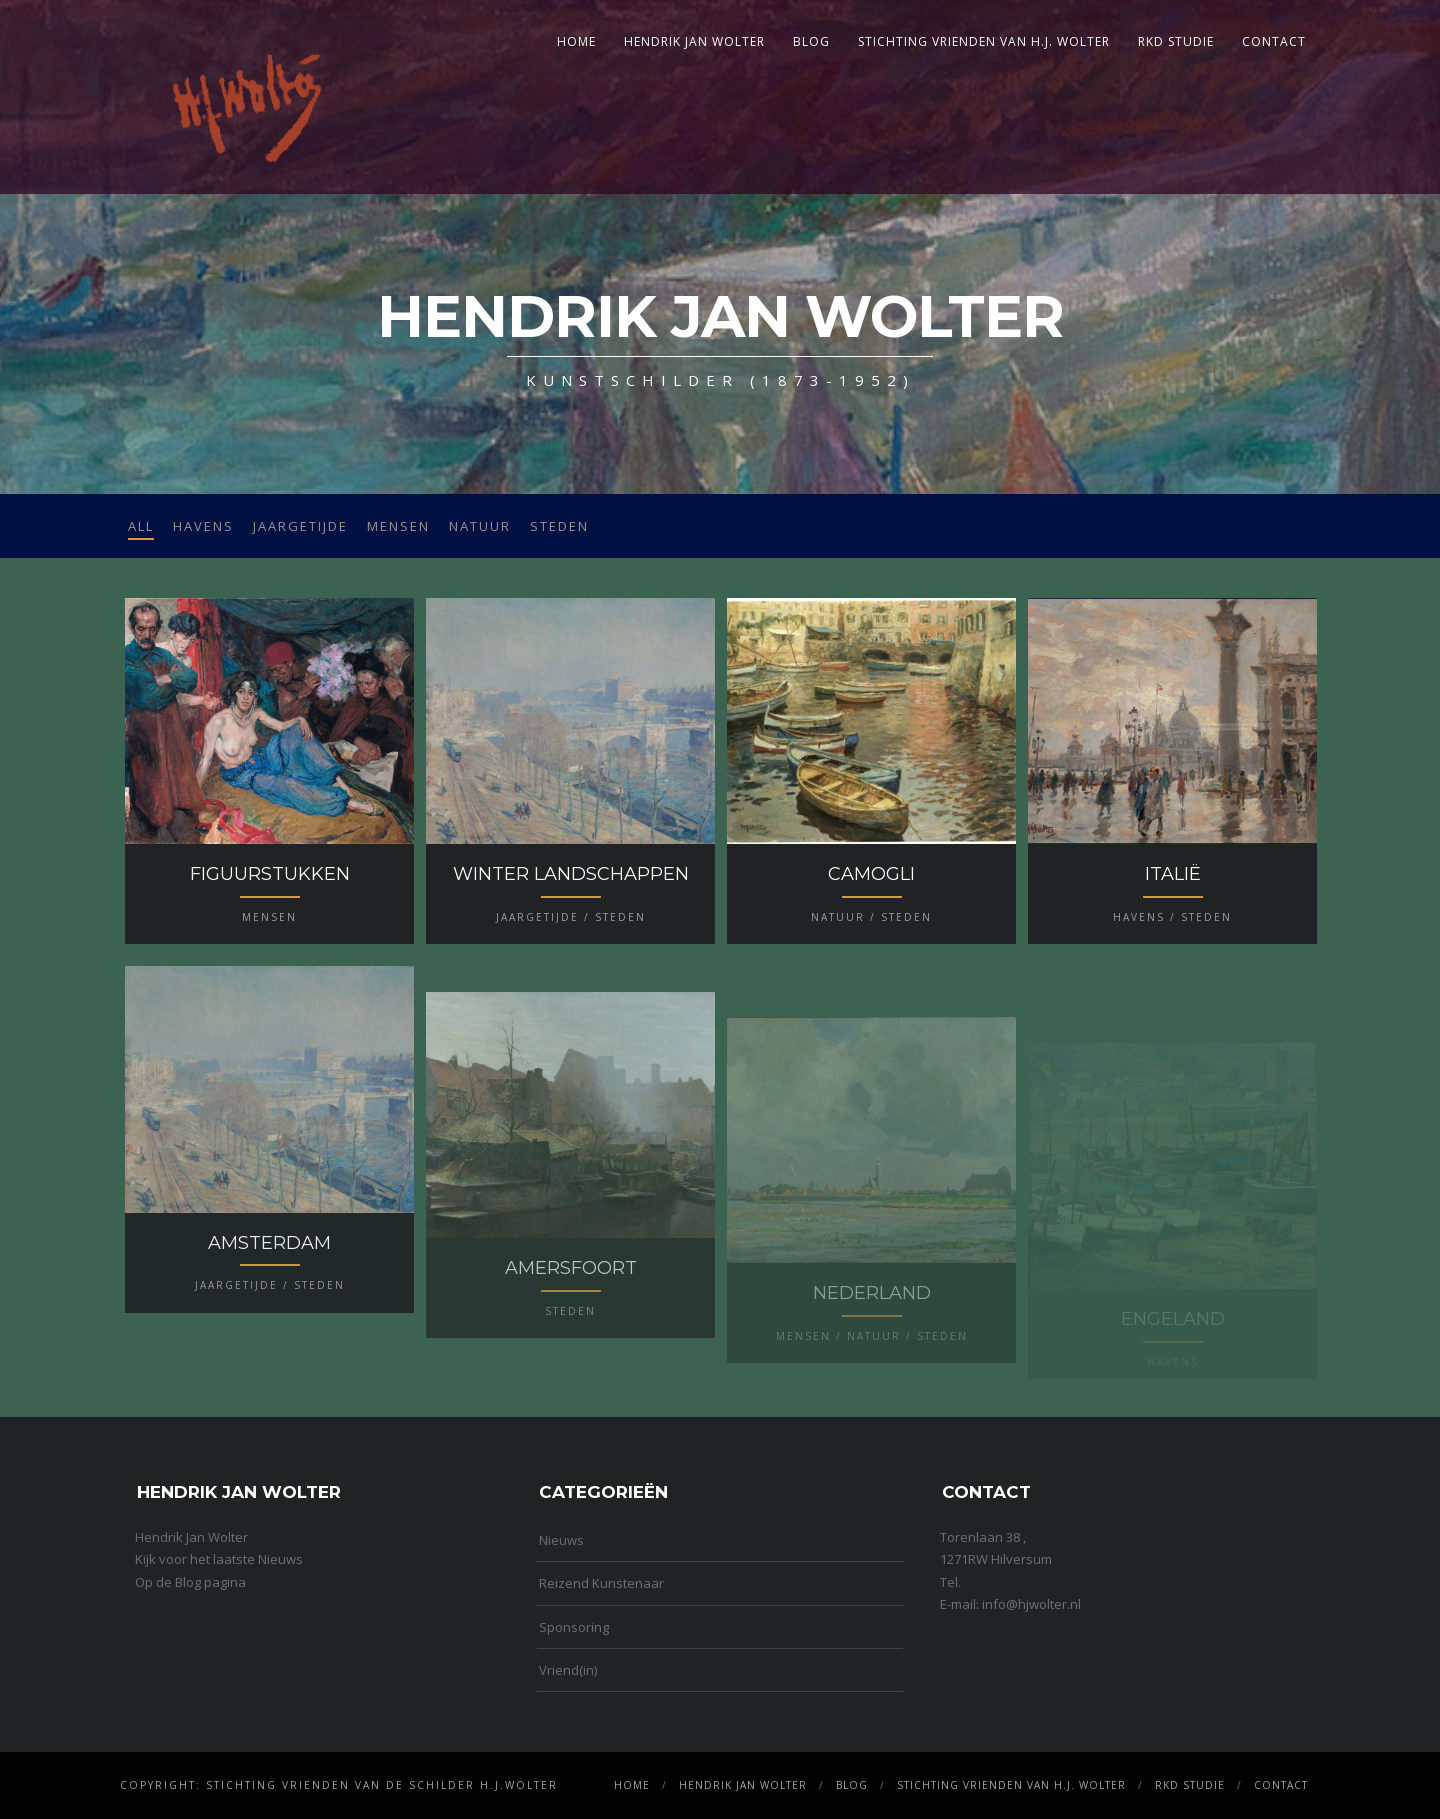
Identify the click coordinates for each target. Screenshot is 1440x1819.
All (141, 526)
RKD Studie (1176, 41)
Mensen (398, 526)
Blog (811, 41)
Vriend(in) (568, 1670)
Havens (203, 526)
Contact (1274, 41)
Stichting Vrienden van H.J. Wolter (984, 41)
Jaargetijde (300, 526)
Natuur (480, 526)
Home (576, 41)
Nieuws (561, 1540)
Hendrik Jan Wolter (694, 41)
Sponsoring (574, 1627)
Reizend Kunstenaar (601, 1583)
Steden (559, 526)
